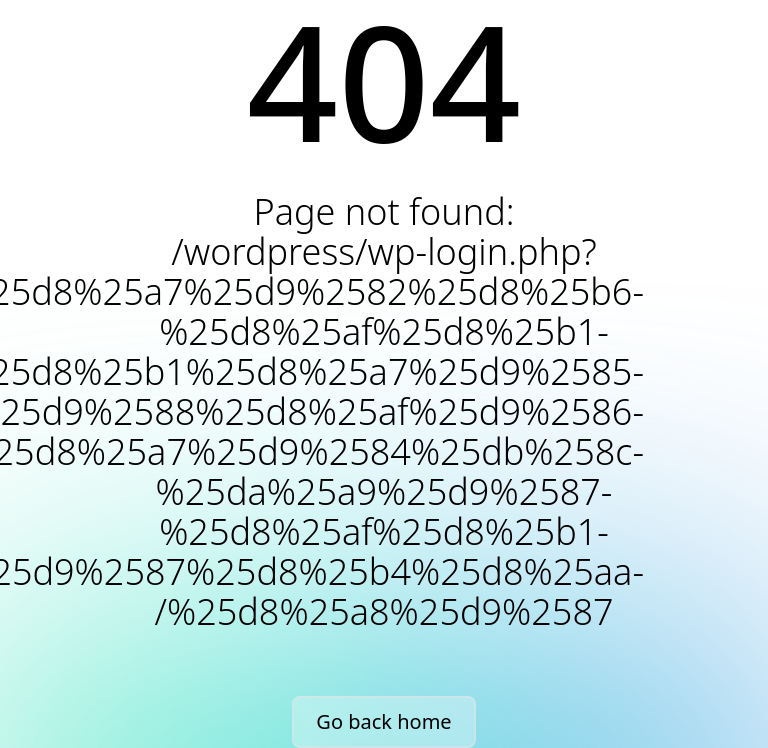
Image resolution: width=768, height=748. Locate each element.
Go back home (383, 721)
